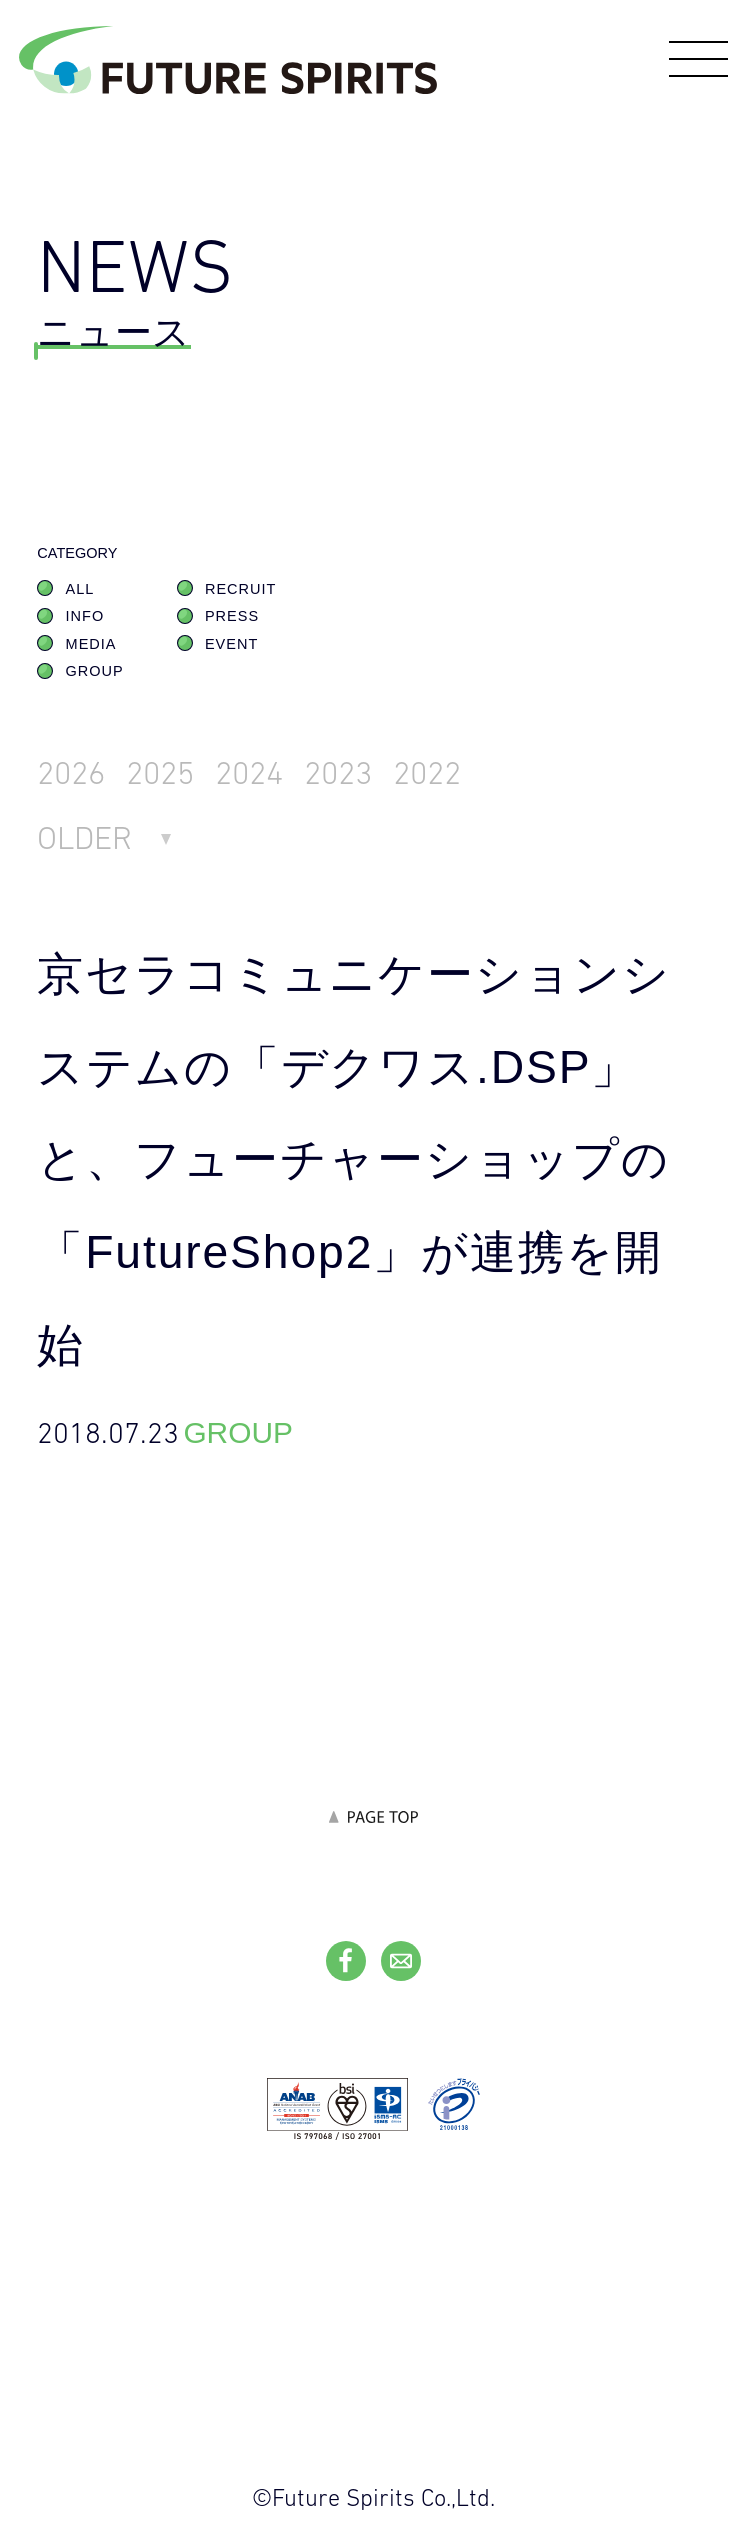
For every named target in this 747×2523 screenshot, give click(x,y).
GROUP (95, 671)
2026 (71, 772)
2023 (338, 772)
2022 (427, 772)
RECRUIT (240, 589)
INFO (85, 616)
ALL (80, 589)
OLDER (84, 837)
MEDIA (91, 644)
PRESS (232, 616)
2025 (160, 772)
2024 (249, 772)
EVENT (231, 644)
